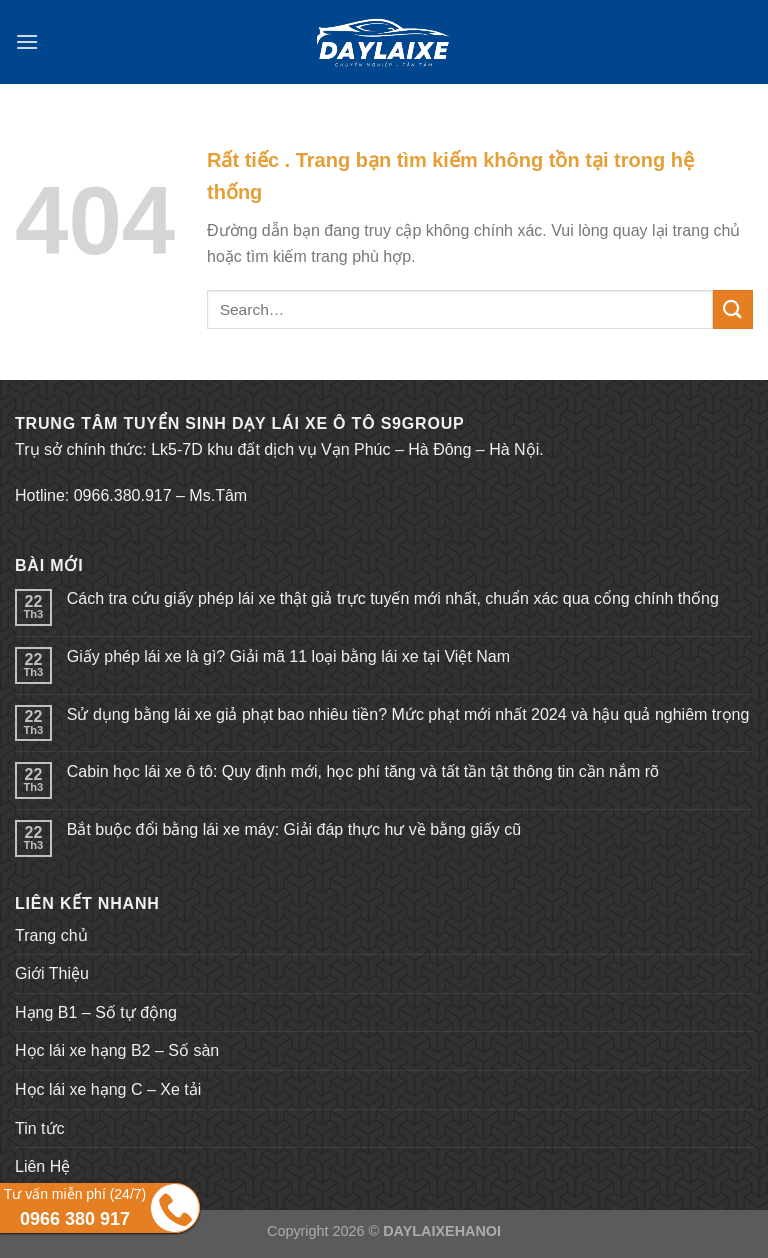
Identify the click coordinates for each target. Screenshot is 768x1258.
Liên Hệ (42, 1166)
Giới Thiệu (52, 973)
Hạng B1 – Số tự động (96, 1012)
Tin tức (40, 1128)
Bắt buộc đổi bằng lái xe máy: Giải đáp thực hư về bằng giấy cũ (294, 829)
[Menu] (27, 41)
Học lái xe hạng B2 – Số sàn (117, 1050)
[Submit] (733, 309)
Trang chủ (51, 935)
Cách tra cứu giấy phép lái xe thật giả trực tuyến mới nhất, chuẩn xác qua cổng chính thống (393, 598)
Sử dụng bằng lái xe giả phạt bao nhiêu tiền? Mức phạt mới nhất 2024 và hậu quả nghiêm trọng (408, 714)
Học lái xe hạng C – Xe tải (108, 1089)
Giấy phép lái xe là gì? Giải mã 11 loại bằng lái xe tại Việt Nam (288, 656)
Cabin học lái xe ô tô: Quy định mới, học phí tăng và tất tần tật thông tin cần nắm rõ (363, 771)
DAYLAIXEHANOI (442, 1231)
